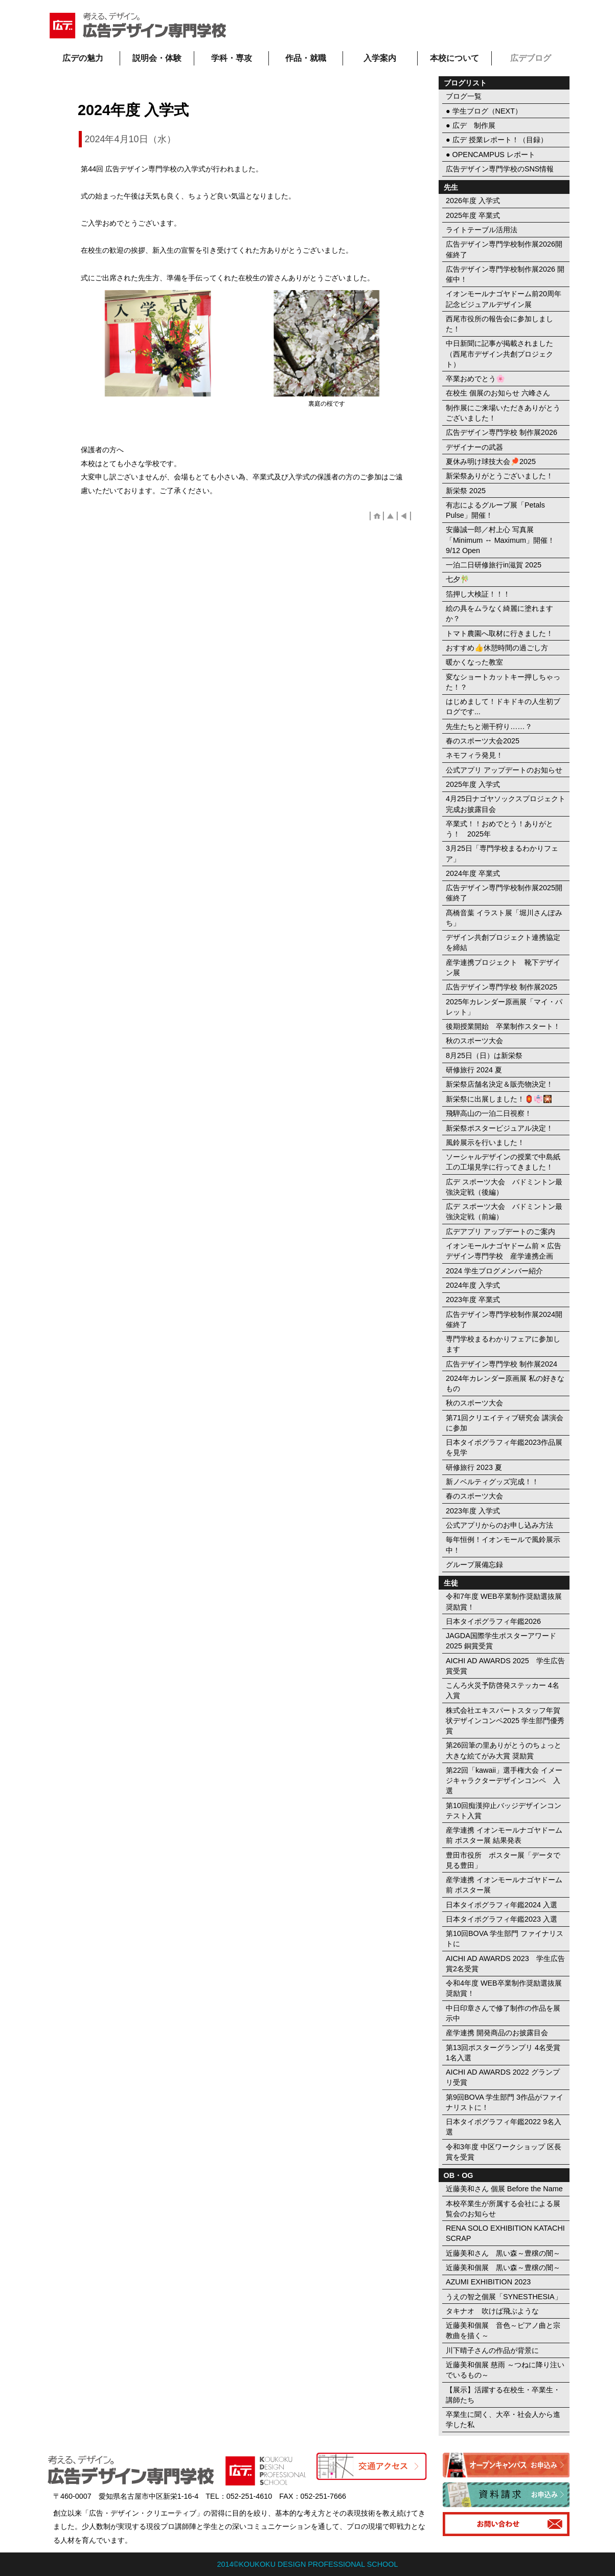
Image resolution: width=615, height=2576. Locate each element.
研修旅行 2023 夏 (474, 1467)
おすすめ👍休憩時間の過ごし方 (497, 648)
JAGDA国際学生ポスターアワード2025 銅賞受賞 (501, 1641)
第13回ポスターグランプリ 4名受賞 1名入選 (503, 2052)
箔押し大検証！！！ (478, 594)
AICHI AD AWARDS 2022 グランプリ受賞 (503, 2077)
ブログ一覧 (464, 96)
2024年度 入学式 (473, 1285)
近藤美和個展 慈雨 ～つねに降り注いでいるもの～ (505, 2370)
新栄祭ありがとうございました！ (499, 476)
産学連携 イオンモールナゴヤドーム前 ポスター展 (504, 1885)
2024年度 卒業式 (473, 873)
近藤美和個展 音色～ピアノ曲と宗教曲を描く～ (503, 2330)
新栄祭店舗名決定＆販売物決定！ (499, 1084)
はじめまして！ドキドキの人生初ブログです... (503, 706)
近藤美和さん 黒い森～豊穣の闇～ (503, 2253)
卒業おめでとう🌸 (475, 379)
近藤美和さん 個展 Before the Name (504, 2189)
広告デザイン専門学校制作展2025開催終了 (504, 893)
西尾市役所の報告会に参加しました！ (499, 324)
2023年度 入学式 (473, 1511)
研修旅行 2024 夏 (474, 1070)
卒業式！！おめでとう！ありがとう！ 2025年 (499, 829)
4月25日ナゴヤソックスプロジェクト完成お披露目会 (505, 804)
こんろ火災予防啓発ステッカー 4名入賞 (502, 1690)
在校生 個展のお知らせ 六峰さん (498, 393)
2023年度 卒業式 (473, 1299)
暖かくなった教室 (474, 662)
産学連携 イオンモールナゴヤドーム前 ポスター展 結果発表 (504, 1835)
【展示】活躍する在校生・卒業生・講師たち (503, 2395)
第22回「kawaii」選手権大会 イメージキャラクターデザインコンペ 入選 (504, 1780)
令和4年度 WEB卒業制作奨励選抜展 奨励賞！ (504, 1988)
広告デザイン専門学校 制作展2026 (501, 432)
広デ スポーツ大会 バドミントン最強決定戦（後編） (504, 1187)
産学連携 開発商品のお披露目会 (497, 2033)
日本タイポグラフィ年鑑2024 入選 (501, 1905)
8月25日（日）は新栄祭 (484, 1055)
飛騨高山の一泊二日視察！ (489, 1113)
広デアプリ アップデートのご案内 (500, 1231)
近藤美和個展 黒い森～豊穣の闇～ (503, 2267)
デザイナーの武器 (474, 447)
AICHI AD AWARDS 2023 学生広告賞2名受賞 (505, 1963)
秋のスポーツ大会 (474, 1041)
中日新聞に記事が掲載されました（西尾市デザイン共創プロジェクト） (499, 353)
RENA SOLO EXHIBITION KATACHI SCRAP (505, 2233)
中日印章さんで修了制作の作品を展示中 (503, 2013)
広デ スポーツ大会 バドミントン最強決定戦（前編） (504, 1211)
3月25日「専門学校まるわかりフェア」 (502, 853)
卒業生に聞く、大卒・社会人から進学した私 (503, 2419)
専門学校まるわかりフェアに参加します (503, 1344)
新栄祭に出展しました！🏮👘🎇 (499, 1099)
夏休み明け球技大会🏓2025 (491, 461)
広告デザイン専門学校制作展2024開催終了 (504, 1319)
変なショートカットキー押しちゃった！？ (503, 682)
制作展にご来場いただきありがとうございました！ (503, 413)
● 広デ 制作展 (470, 125)
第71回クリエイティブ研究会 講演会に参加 (504, 1423)
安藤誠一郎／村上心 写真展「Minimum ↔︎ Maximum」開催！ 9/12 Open (500, 539)
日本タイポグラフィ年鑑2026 (493, 1621)
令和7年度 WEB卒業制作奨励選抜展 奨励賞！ (504, 1601)
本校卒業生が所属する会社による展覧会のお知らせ (503, 2208)
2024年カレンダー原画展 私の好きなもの (505, 1383)
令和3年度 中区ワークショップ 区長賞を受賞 (503, 2152)
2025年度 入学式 (473, 784)
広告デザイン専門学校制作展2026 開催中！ (505, 274)
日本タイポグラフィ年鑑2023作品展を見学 (504, 1447)
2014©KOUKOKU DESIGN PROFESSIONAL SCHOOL (307, 2564)
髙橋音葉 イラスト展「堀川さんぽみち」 (504, 918)
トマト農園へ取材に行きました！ (499, 633)
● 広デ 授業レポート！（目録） (497, 140)
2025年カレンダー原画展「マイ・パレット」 (504, 1007)
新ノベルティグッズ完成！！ (492, 1482)
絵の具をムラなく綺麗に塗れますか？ (499, 613)
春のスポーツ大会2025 (482, 741)
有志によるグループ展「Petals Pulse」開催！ (495, 510)
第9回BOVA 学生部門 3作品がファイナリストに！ (504, 2102)
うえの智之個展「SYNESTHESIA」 (504, 2297)
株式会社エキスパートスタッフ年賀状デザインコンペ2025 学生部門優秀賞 (505, 1720)
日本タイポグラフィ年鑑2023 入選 (501, 1919)
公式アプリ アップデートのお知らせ (504, 770)
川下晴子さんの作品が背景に (492, 2350)
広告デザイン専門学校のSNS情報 (500, 169)
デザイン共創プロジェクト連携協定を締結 (503, 942)
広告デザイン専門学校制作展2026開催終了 (504, 249)
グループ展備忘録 (474, 1564)
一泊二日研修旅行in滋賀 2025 (493, 565)
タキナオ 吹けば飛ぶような (492, 2311)
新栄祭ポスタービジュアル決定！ (499, 1128)
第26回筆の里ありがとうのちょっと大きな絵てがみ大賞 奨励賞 (503, 1750)
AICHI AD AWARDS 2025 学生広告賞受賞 (505, 1666)
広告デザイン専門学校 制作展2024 (501, 1364)
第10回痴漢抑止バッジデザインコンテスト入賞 (503, 1810)
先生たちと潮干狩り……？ (489, 726)
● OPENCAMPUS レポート (490, 154)
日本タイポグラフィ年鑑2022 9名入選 (503, 2127)
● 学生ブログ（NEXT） (484, 111)
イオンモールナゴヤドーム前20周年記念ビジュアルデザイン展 (503, 299)
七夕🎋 (457, 579)
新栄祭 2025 (466, 491)
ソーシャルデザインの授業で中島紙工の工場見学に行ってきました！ (503, 1162)
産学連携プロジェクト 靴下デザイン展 (503, 967)
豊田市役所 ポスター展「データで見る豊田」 (503, 1860)
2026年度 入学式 (473, 200)
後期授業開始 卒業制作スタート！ (503, 1026)
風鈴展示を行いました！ (485, 1142)
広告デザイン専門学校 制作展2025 (501, 987)
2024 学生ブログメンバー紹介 (494, 1271)
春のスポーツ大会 (474, 1496)
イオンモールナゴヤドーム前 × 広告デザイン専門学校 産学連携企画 (503, 1251)
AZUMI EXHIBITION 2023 (488, 2282)
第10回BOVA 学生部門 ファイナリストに (504, 1938)
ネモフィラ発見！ (474, 755)
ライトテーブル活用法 (481, 230)
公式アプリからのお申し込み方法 (499, 1525)
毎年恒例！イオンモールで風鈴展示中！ (503, 1544)
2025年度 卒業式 (473, 215)
